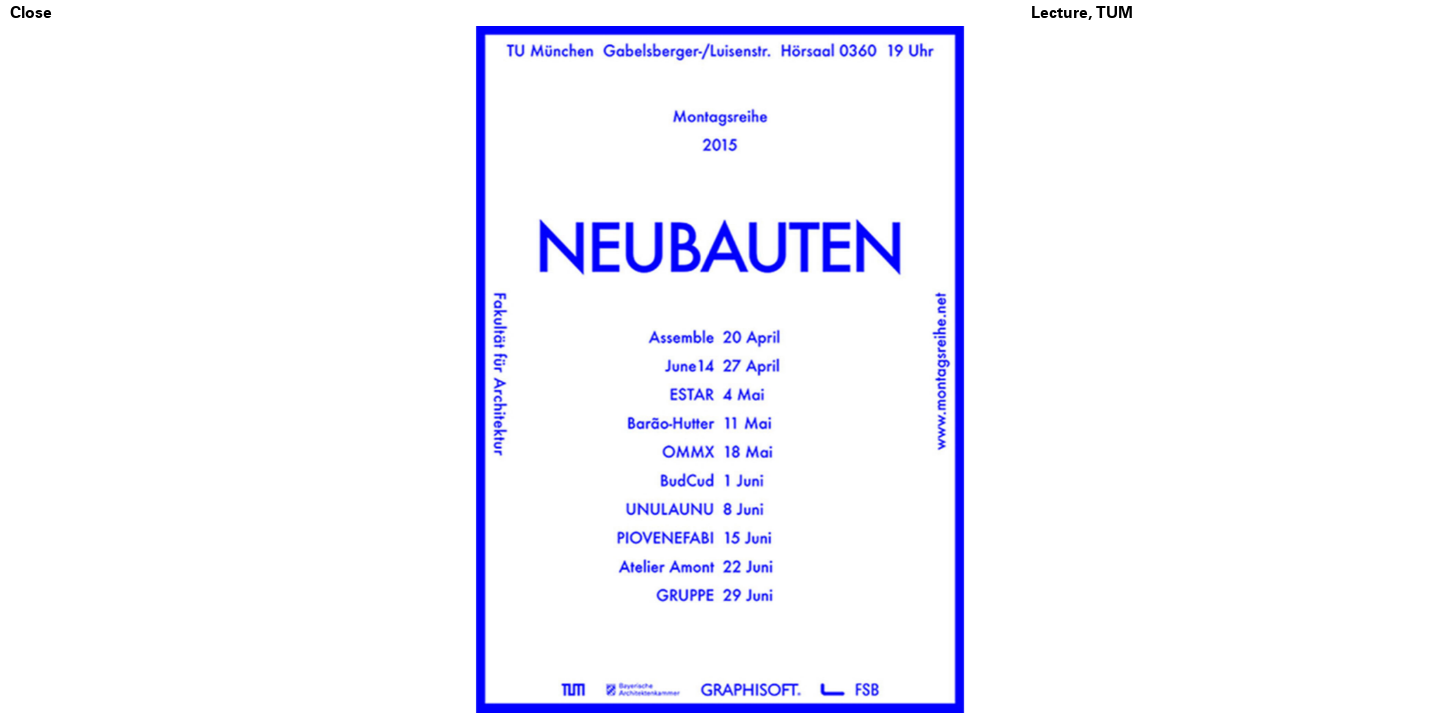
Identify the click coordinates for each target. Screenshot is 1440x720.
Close (31, 13)
